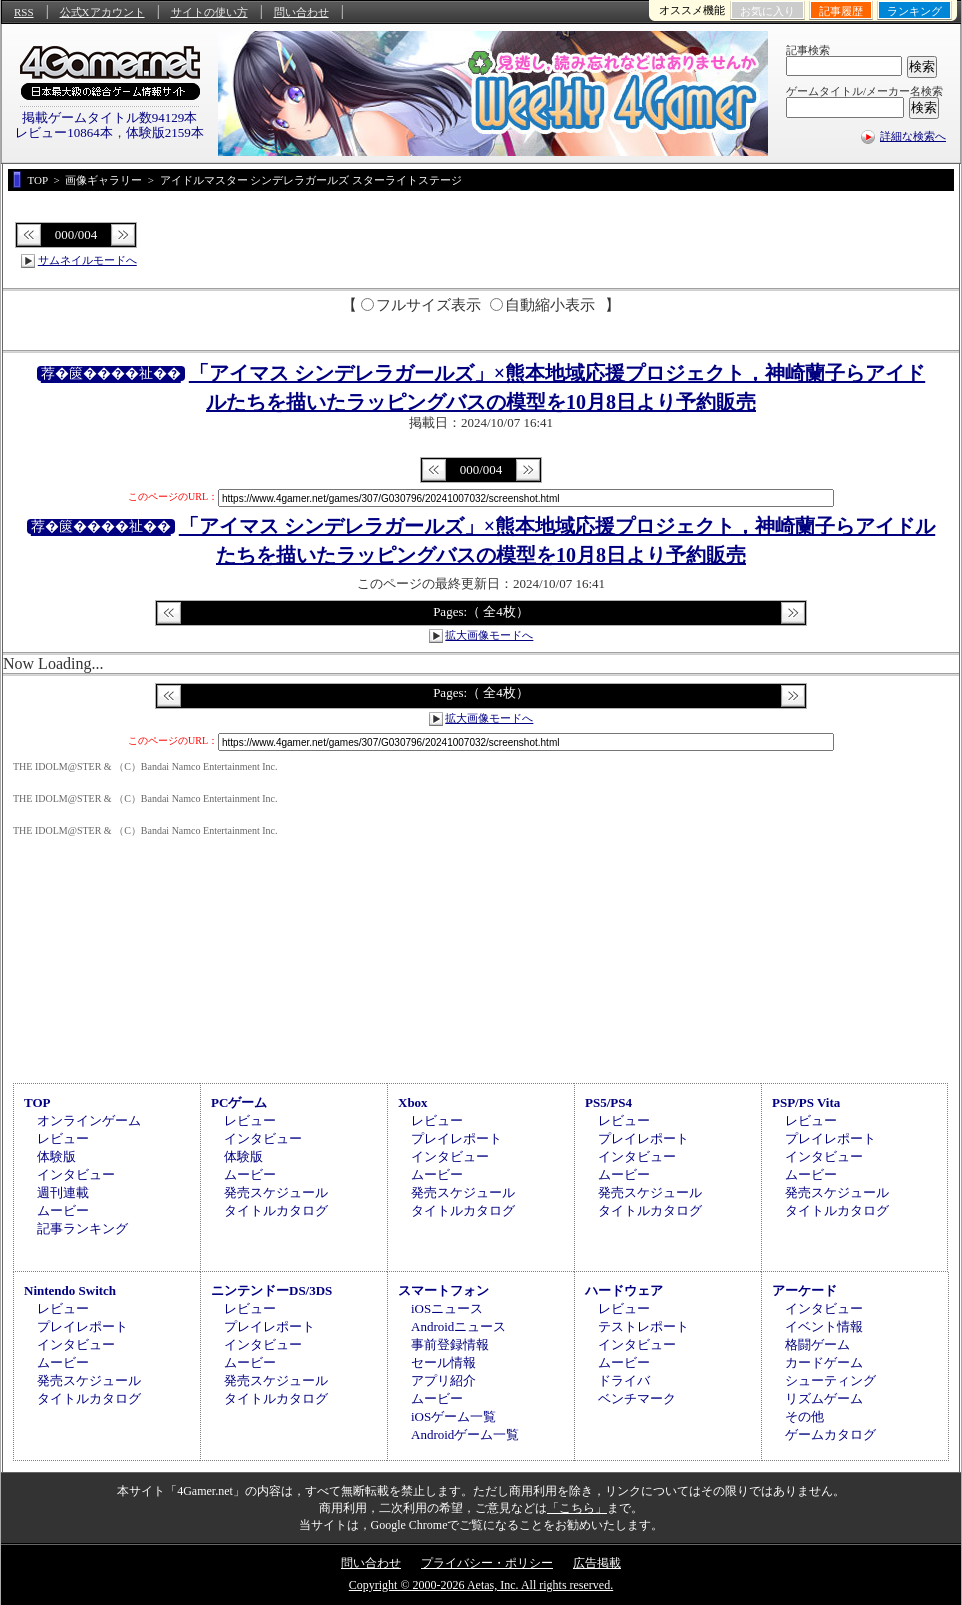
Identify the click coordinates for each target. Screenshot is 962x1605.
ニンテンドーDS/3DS (271, 1290)
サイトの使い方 (209, 12)
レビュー (63, 1138)
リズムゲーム (824, 1398)
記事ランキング (82, 1228)
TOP (37, 1102)
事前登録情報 (450, 1344)
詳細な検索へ (913, 136)
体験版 (56, 1156)
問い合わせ (301, 12)
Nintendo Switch (70, 1290)
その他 (804, 1416)
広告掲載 (597, 1563)
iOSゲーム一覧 (453, 1416)
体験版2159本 (165, 132)
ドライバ (624, 1380)
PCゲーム (239, 1102)
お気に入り (767, 11)
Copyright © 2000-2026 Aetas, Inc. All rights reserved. (481, 1585)
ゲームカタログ (830, 1434)
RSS (24, 12)
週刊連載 (63, 1192)
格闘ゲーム (817, 1344)
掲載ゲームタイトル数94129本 (110, 117)
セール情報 (443, 1362)
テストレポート (643, 1326)
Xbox (413, 1102)
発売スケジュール (276, 1192)
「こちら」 (577, 1508)
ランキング (914, 11)
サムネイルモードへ (87, 260)
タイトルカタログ (276, 1210)
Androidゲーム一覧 (465, 1434)
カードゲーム (824, 1362)
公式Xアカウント (102, 12)
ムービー (63, 1210)
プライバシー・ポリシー (487, 1563)
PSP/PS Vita (806, 1102)
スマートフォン (443, 1290)
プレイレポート (456, 1138)
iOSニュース (447, 1308)
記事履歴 (841, 11)
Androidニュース (458, 1326)
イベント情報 (824, 1326)
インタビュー (76, 1174)
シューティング (830, 1380)
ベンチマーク (637, 1398)
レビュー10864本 (64, 132)
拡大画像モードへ (489, 635)
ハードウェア (624, 1290)
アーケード (804, 1290)
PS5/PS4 (608, 1102)
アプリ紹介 (443, 1380)
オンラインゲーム (89, 1120)
